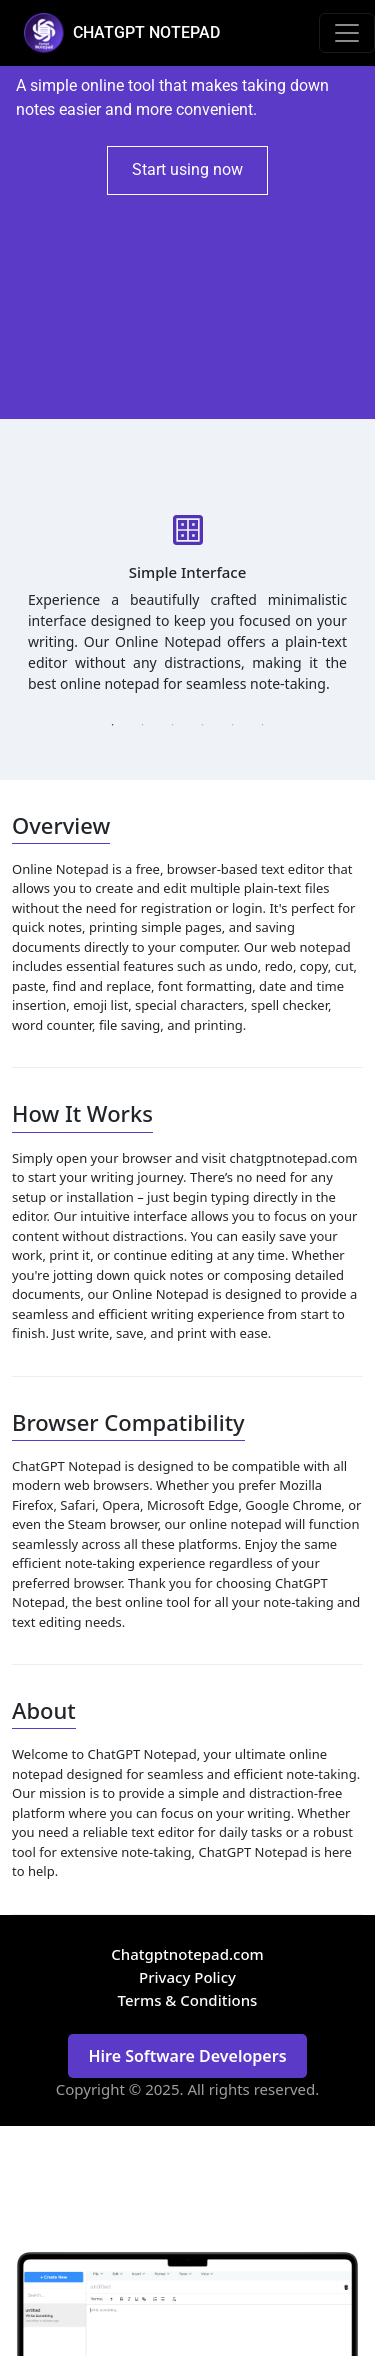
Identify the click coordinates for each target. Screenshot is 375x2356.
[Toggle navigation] (347, 33)
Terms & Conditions (188, 2000)
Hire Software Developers (187, 2056)
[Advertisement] (187, 307)
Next (364, 599)
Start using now (187, 169)
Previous (11, 599)
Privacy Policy (187, 1977)
